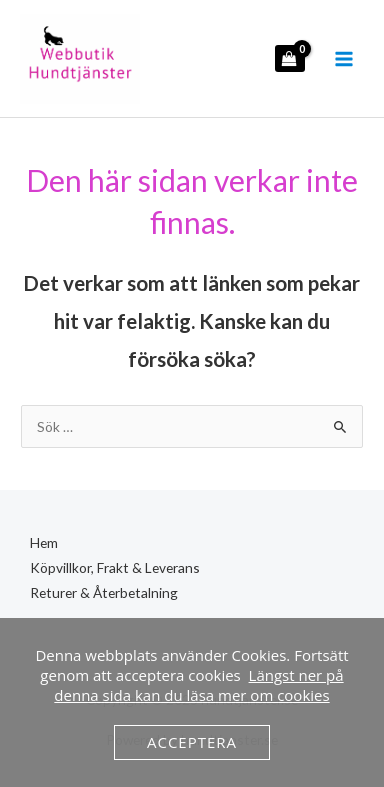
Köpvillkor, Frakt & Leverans (115, 567)
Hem (44, 542)
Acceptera (192, 742)
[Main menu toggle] (344, 58)
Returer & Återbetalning (104, 592)
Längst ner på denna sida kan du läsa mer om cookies (198, 685)
